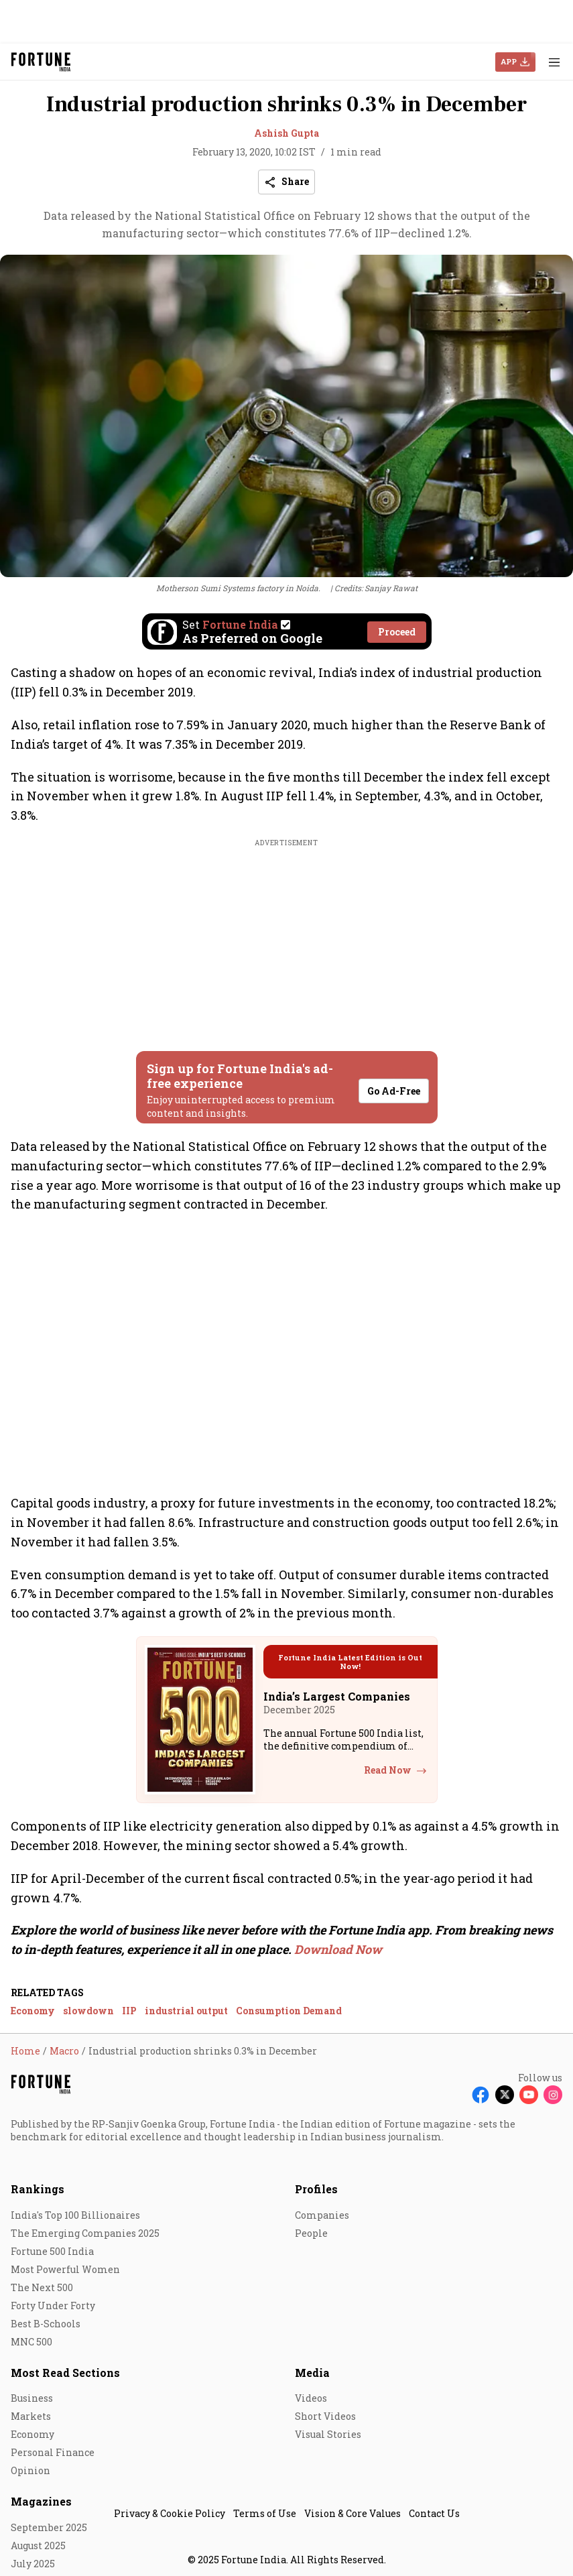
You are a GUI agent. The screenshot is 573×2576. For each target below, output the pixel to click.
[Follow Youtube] (528, 2094)
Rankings (37, 2189)
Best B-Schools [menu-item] (45, 2323)
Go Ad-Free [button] (393, 1091)
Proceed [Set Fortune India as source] (397, 631)
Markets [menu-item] (31, 2416)
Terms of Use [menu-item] (264, 2513)
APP (509, 61)
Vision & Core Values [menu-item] (352, 2513)
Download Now (338, 1949)
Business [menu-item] (32, 2398)
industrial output (186, 2010)
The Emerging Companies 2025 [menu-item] (85, 2233)
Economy (33, 2010)
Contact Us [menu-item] (434, 2513)
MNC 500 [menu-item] (31, 2341)
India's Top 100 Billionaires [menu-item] (75, 2215)
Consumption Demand (289, 2010)
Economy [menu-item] (32, 2434)
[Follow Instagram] (553, 2094)
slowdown (88, 2010)
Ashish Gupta (286, 133)
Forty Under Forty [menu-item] (53, 2305)
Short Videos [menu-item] (325, 2416)
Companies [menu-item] (322, 2215)
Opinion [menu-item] (30, 2470)
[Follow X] (504, 2094)
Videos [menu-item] (311, 2398)
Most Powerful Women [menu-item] (65, 2269)
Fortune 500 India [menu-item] (52, 2251)
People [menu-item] (311, 2233)
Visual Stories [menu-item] (328, 2434)
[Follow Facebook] (480, 2094)
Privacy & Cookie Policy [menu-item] (169, 2513)
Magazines (41, 2501)
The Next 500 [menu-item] (42, 2287)
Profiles (316, 2189)
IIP (129, 2010)
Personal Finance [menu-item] (52, 2452)
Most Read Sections (65, 2373)
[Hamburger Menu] (554, 62)
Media (312, 2373)
